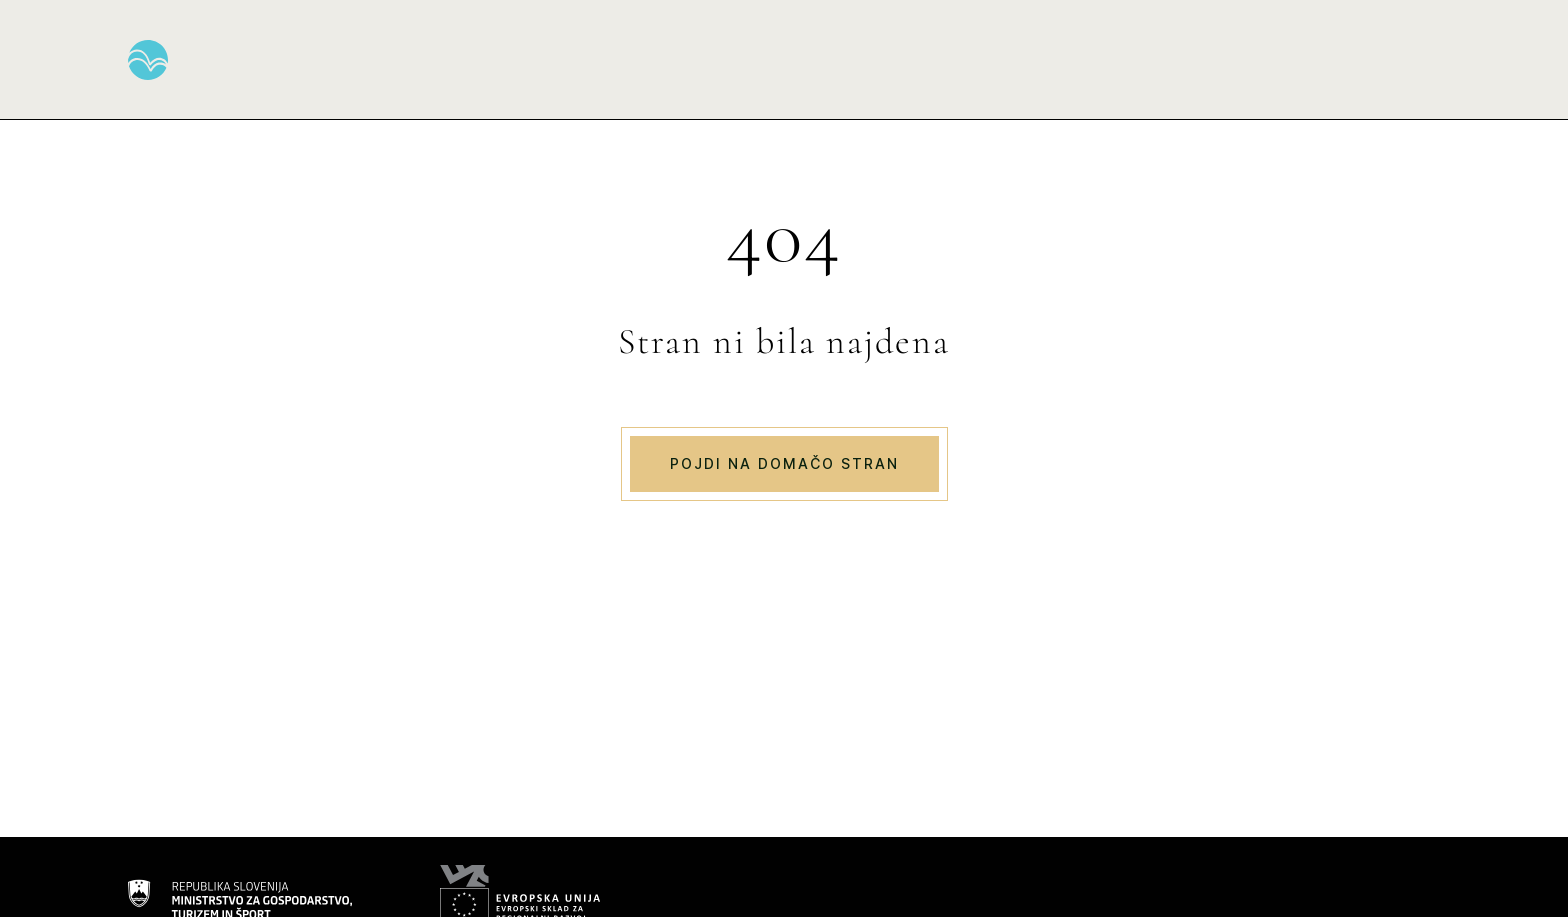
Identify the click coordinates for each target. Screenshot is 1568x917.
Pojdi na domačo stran (784, 463)
